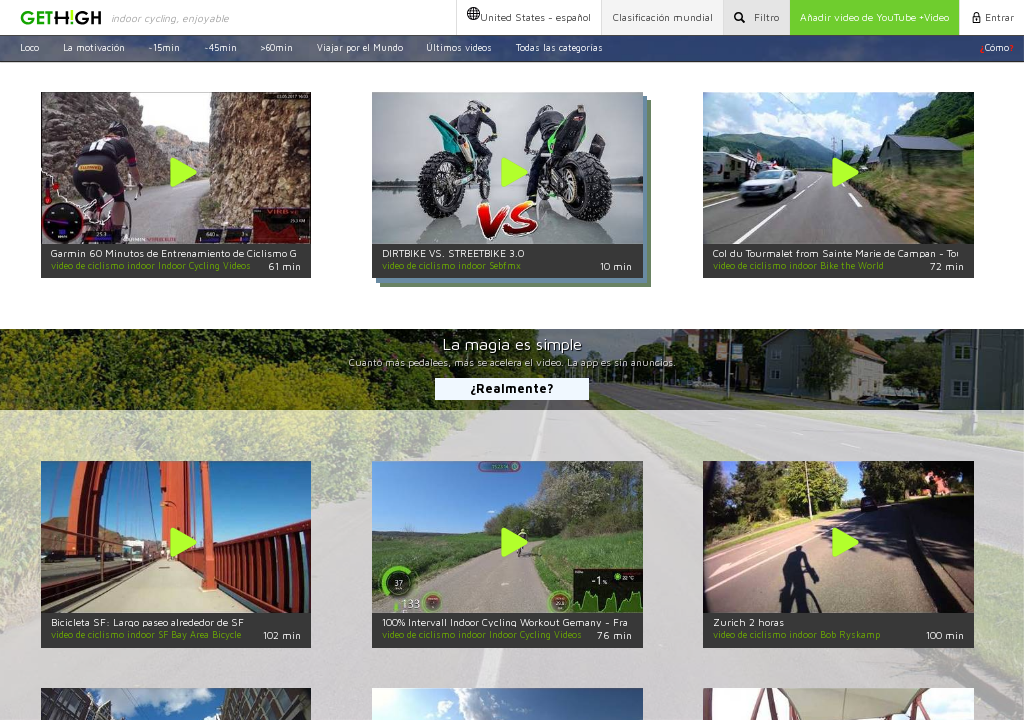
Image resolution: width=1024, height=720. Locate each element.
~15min (164, 47)
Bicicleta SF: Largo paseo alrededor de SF (147, 622)
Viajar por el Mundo (360, 47)
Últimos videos (459, 47)
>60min (276, 47)
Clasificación (663, 17)
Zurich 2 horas (748, 622)
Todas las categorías (559, 47)
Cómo (997, 47)
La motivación (94, 47)
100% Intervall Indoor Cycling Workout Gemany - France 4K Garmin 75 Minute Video (580, 622)
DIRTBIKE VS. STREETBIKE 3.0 (453, 253)
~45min (220, 47)
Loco (29, 47)
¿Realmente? (512, 388)
